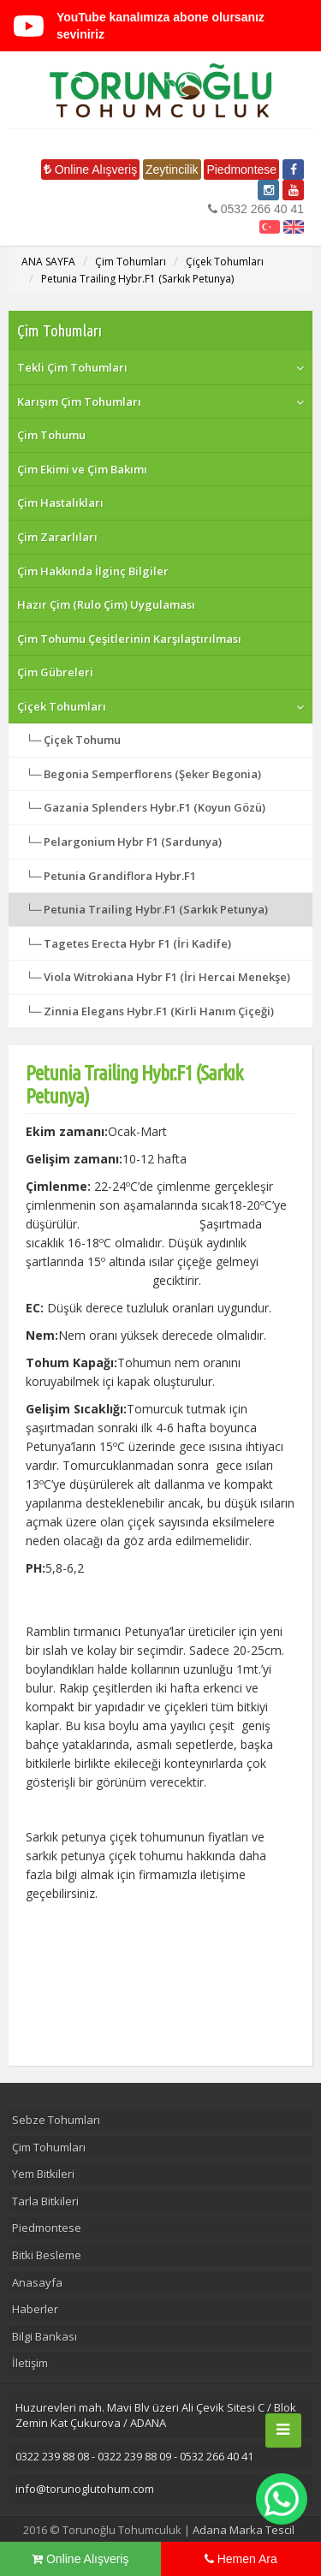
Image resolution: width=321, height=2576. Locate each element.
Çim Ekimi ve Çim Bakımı (82, 469)
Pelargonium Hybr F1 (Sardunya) (133, 841)
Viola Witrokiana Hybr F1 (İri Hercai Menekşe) (167, 977)
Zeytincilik (172, 169)
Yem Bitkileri (43, 2173)
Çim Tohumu (51, 435)
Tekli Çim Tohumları (72, 367)
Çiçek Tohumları (225, 261)
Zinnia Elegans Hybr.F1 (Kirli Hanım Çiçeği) (159, 1011)
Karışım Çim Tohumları (79, 401)
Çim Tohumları (130, 261)
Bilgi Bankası (44, 2336)
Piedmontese (241, 169)
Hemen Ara (241, 2559)
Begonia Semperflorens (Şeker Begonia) (152, 774)
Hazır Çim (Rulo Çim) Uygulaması (106, 604)
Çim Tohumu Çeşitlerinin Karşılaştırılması (129, 638)
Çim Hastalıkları (60, 502)
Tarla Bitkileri (45, 2201)
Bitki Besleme (46, 2255)
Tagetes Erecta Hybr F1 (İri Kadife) (137, 943)
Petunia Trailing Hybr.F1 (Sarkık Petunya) (137, 278)
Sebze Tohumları (56, 2119)
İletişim (30, 2363)
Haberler (35, 2309)
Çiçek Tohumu (82, 739)
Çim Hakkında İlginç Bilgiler (93, 571)
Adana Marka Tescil (243, 2529)
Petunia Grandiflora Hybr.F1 (120, 875)
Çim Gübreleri (55, 672)
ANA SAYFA (48, 261)
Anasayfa (37, 2282)
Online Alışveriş (90, 169)
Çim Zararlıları (57, 536)
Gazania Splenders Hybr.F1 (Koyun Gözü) (154, 807)
